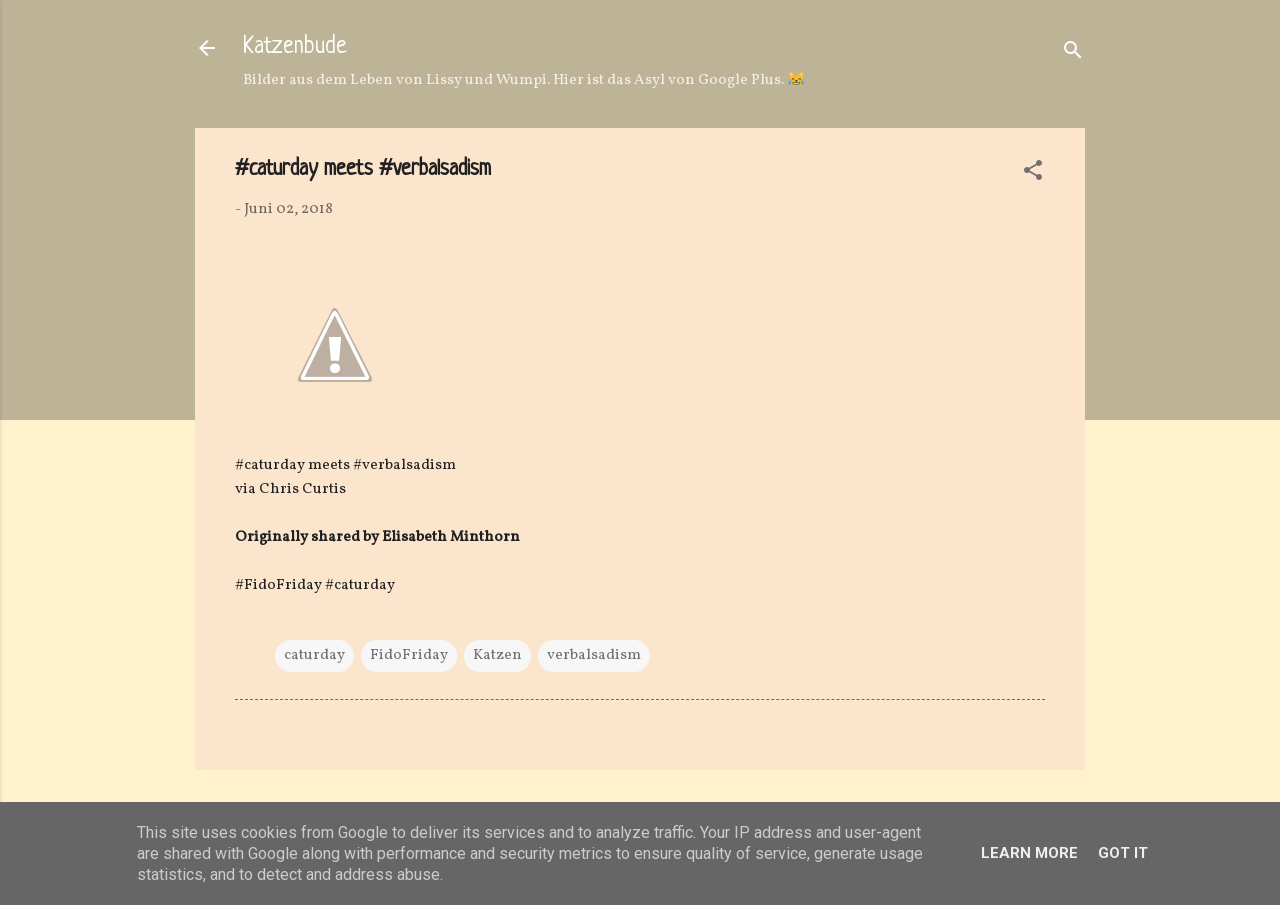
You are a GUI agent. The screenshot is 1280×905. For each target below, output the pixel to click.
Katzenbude (295, 47)
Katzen (497, 655)
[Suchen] (1073, 54)
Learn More (1029, 853)
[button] (1033, 174)
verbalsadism (594, 655)
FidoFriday (409, 655)
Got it (1123, 853)
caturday (314, 655)
